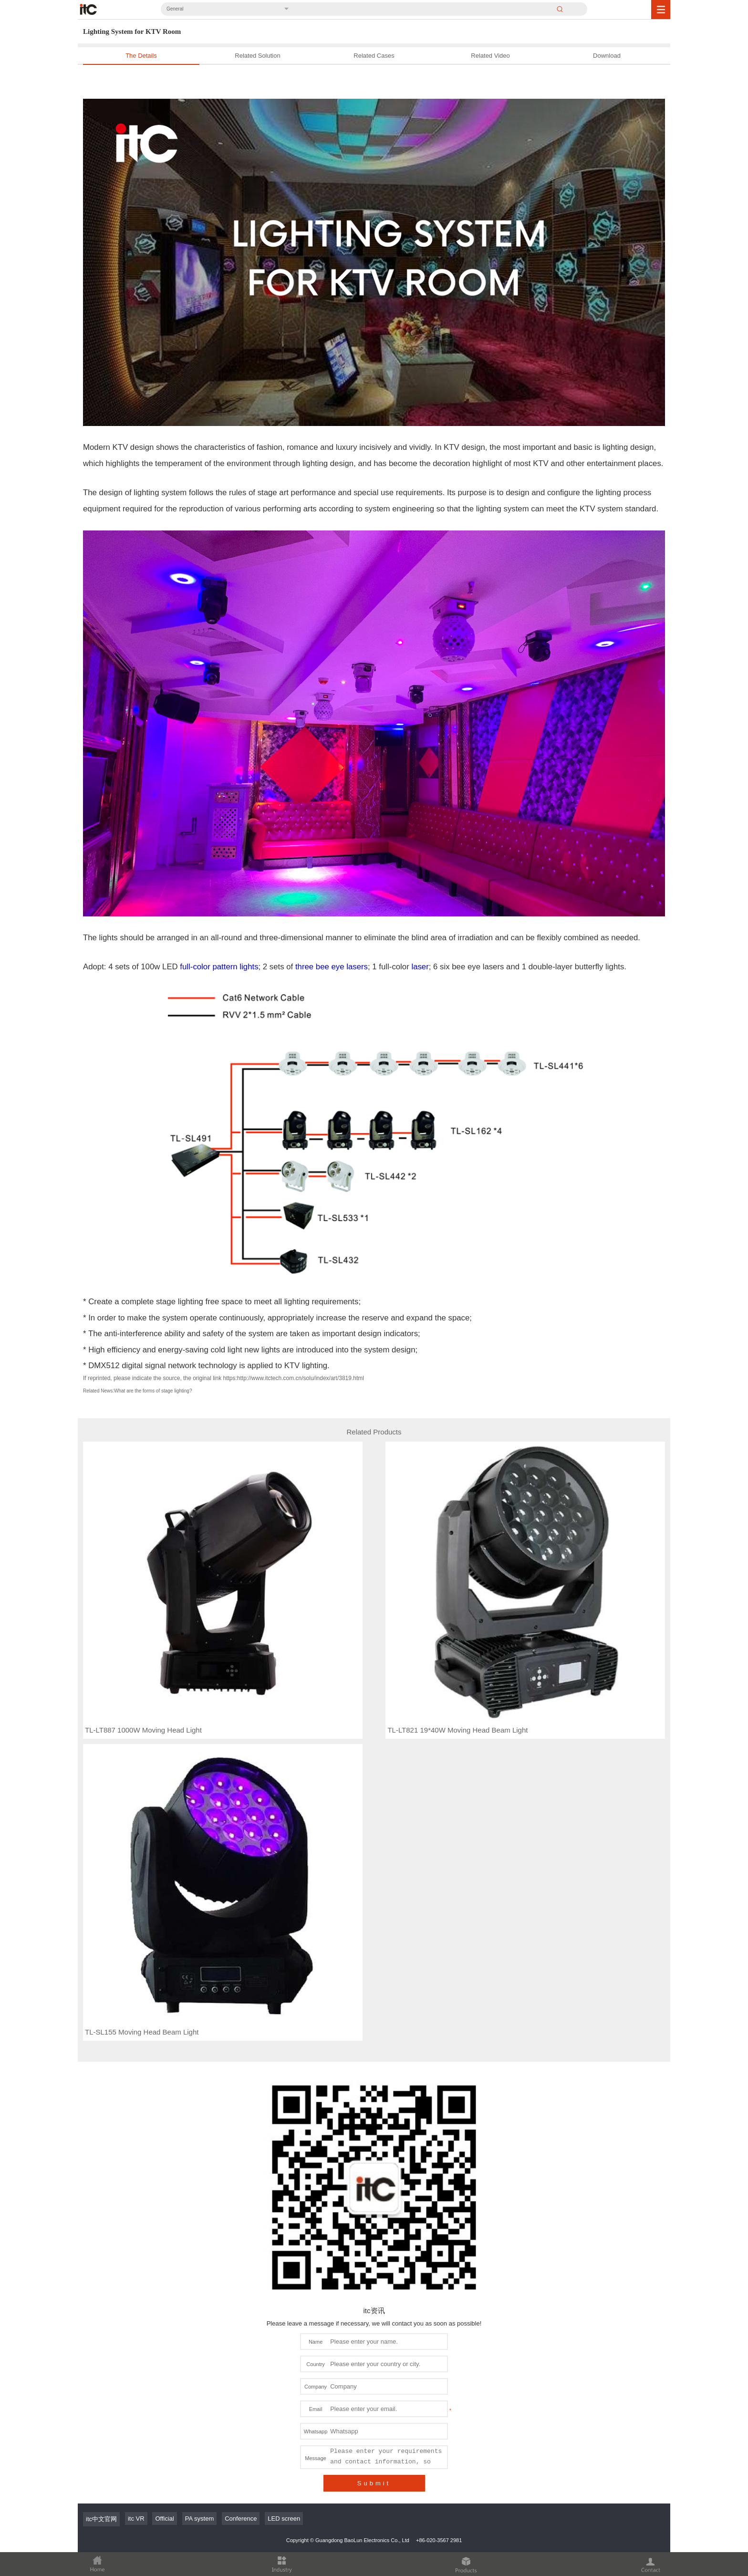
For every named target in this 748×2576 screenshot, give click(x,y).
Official (164, 2518)
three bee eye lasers (331, 966)
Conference (241, 2518)
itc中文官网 (101, 2519)
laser (419, 966)
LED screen (284, 2518)
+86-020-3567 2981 (439, 2540)
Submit (374, 2483)
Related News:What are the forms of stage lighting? (137, 1390)
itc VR (136, 2518)
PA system (199, 2518)
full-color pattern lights (219, 966)
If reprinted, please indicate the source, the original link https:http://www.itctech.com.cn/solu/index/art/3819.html (223, 1378)
